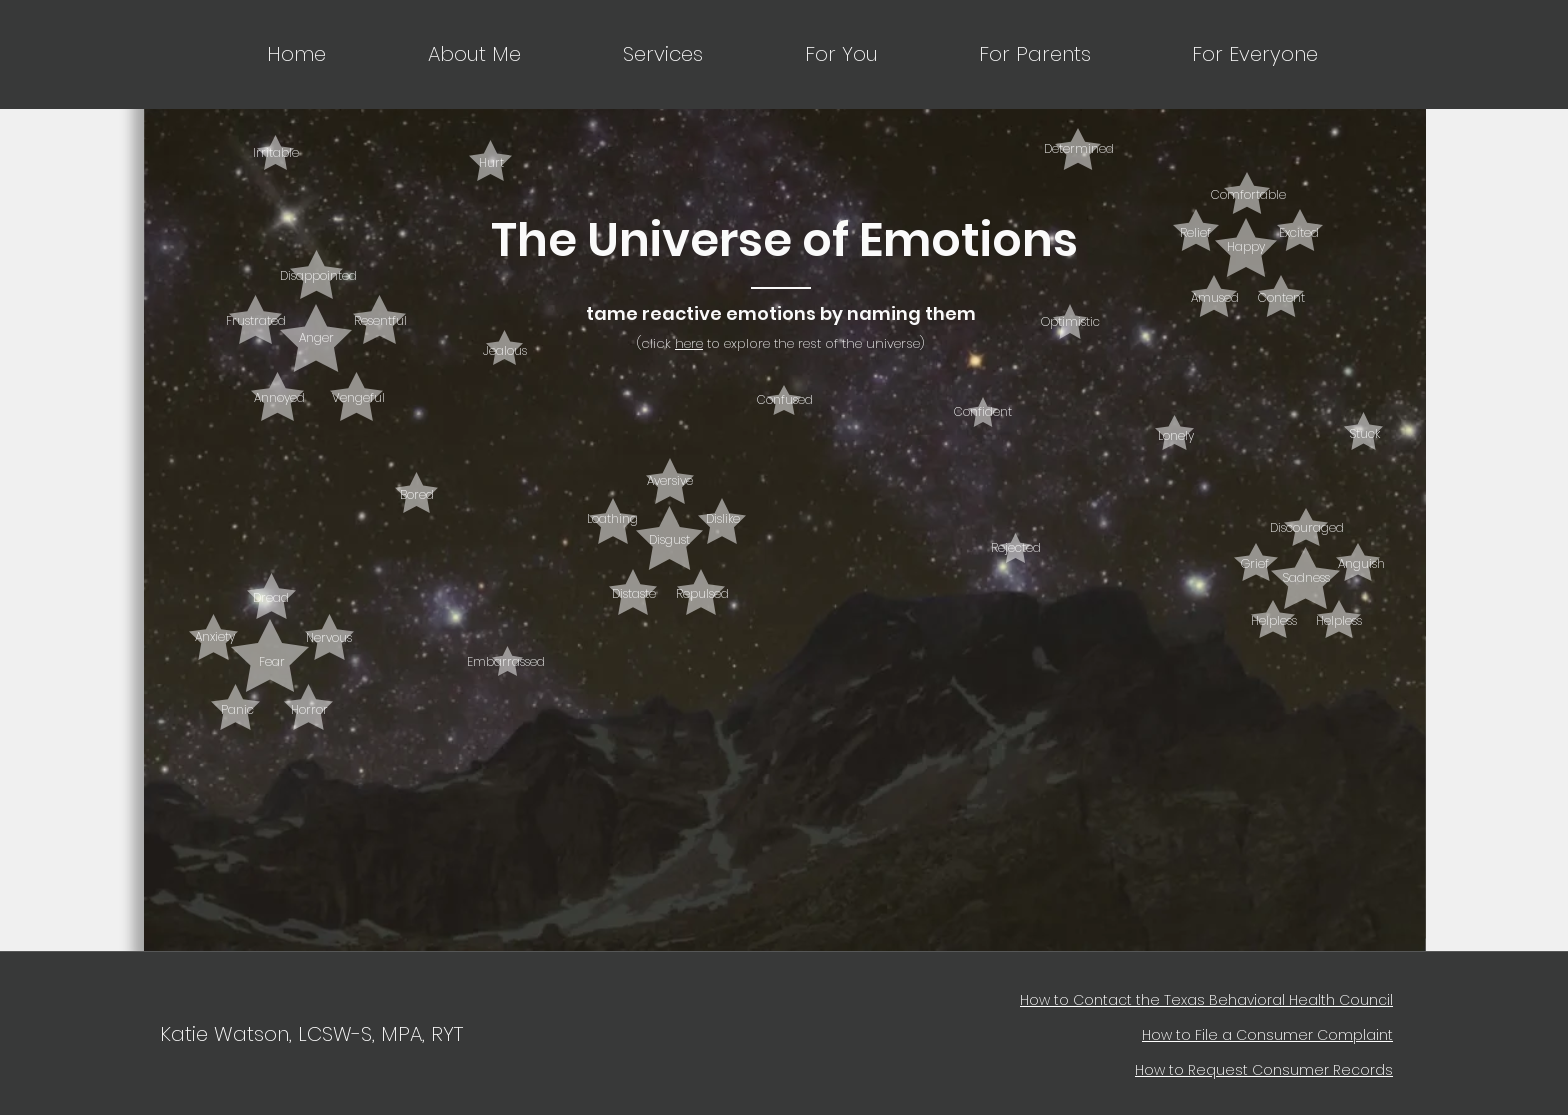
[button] (622, 54)
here (689, 343)
